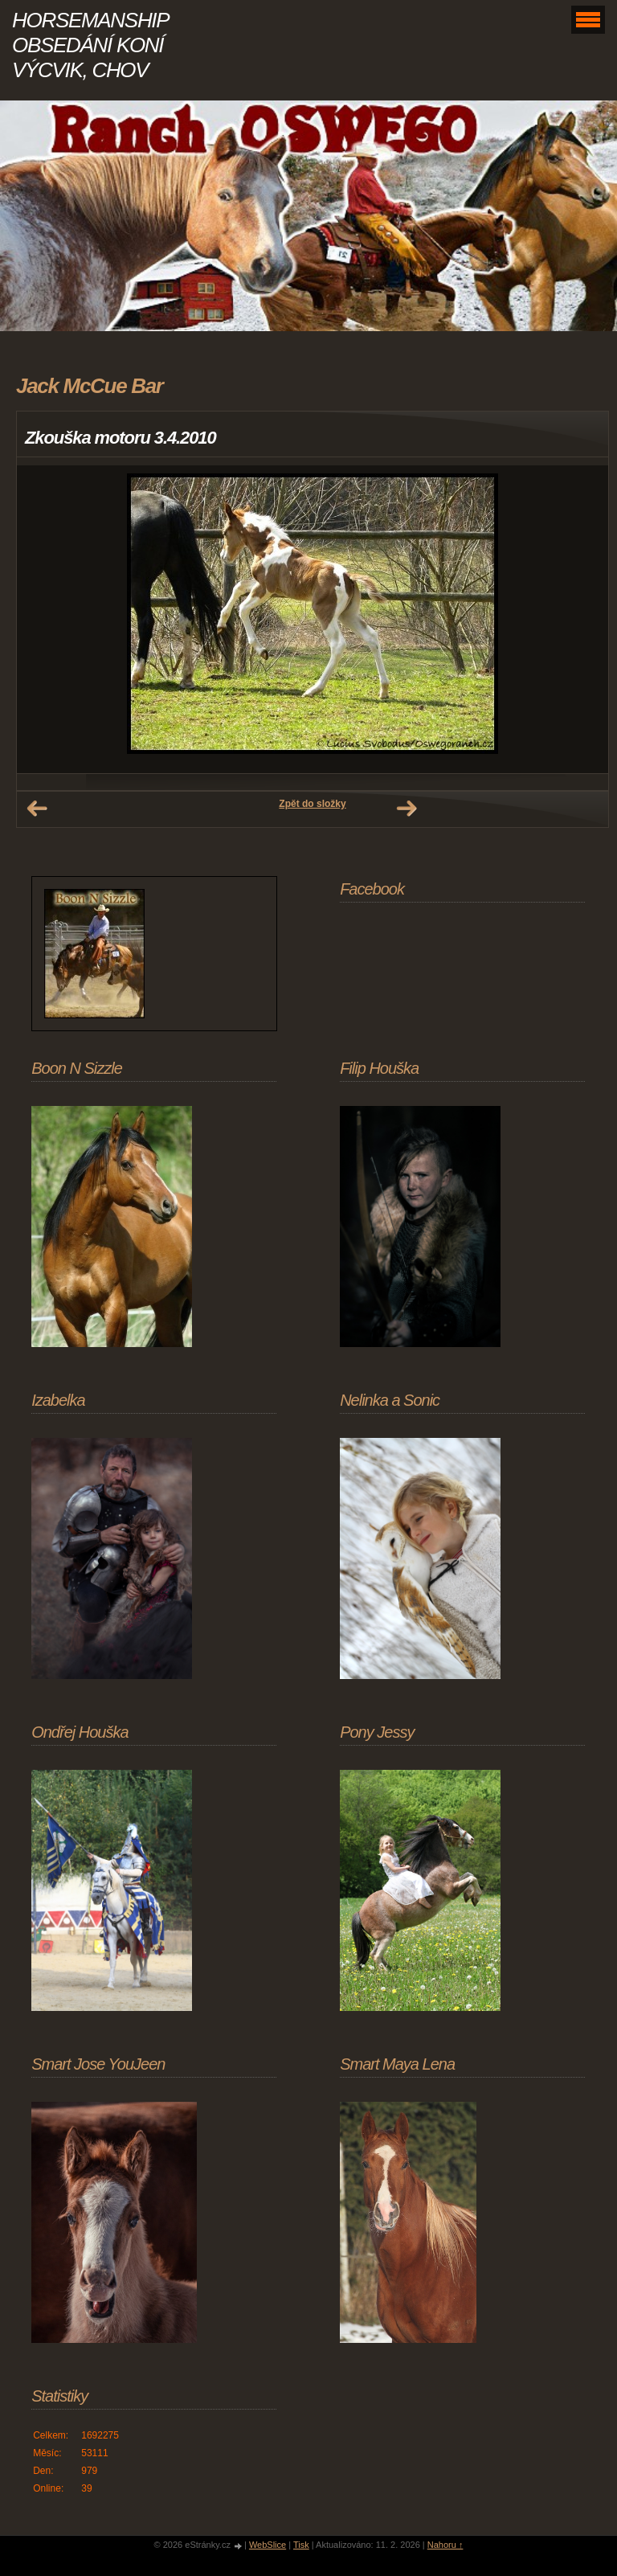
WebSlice (267, 2544)
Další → (406, 809)
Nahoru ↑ (445, 2544)
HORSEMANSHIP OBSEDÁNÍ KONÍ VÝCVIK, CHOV (90, 45)
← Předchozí (37, 809)
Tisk (301, 2544)
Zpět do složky (312, 803)
